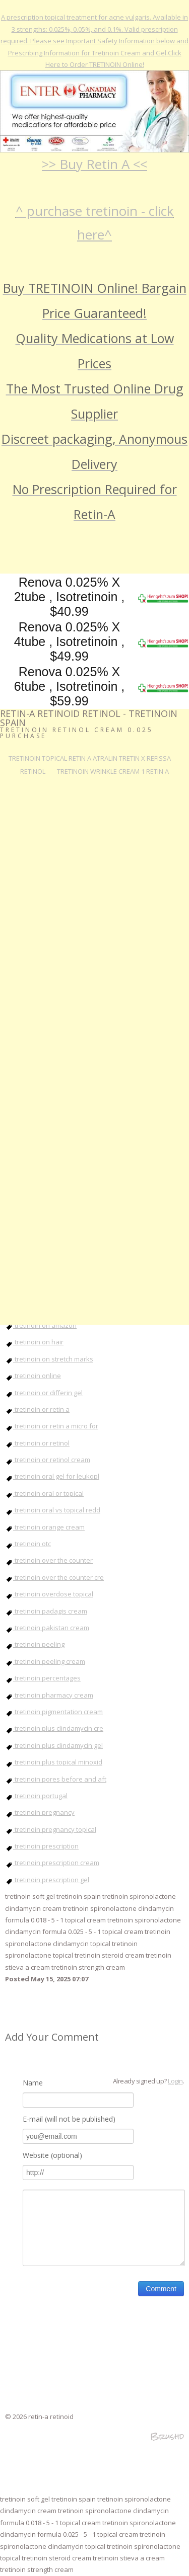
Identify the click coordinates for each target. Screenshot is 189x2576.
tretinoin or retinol (37, 1442)
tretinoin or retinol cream (47, 1459)
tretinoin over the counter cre (54, 1577)
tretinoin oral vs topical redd (52, 1509)
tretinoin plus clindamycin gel (54, 1745)
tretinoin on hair (34, 1341)
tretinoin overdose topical (49, 1593)
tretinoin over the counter (49, 1560)
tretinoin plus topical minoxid (53, 1761)
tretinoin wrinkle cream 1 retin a (113, 771)
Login (175, 2080)
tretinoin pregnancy (40, 1812)
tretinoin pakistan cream (47, 1627)
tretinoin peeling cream (45, 1661)
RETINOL (32, 771)
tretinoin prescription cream (52, 1862)
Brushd (167, 2436)
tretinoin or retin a (37, 1409)
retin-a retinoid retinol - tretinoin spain (88, 718)
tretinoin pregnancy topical (50, 1829)
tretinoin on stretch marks (49, 1358)
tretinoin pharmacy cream (49, 1695)
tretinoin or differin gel (44, 1392)
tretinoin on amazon (41, 1325)
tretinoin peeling (35, 1644)
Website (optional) (52, 2155)
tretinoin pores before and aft (55, 1779)
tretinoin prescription (42, 1845)
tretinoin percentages (43, 1677)
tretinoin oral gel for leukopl (52, 1476)
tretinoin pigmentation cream (54, 1711)
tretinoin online (33, 1375)
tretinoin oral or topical (44, 1493)
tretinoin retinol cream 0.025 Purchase (76, 733)
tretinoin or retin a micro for (51, 1425)
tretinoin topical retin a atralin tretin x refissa (90, 758)
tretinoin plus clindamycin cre (54, 1728)
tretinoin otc (28, 1543)
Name (33, 2082)
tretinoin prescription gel (47, 1879)
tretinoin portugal (36, 1795)
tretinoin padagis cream (46, 1611)
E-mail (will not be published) (69, 2119)
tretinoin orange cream (45, 1527)
